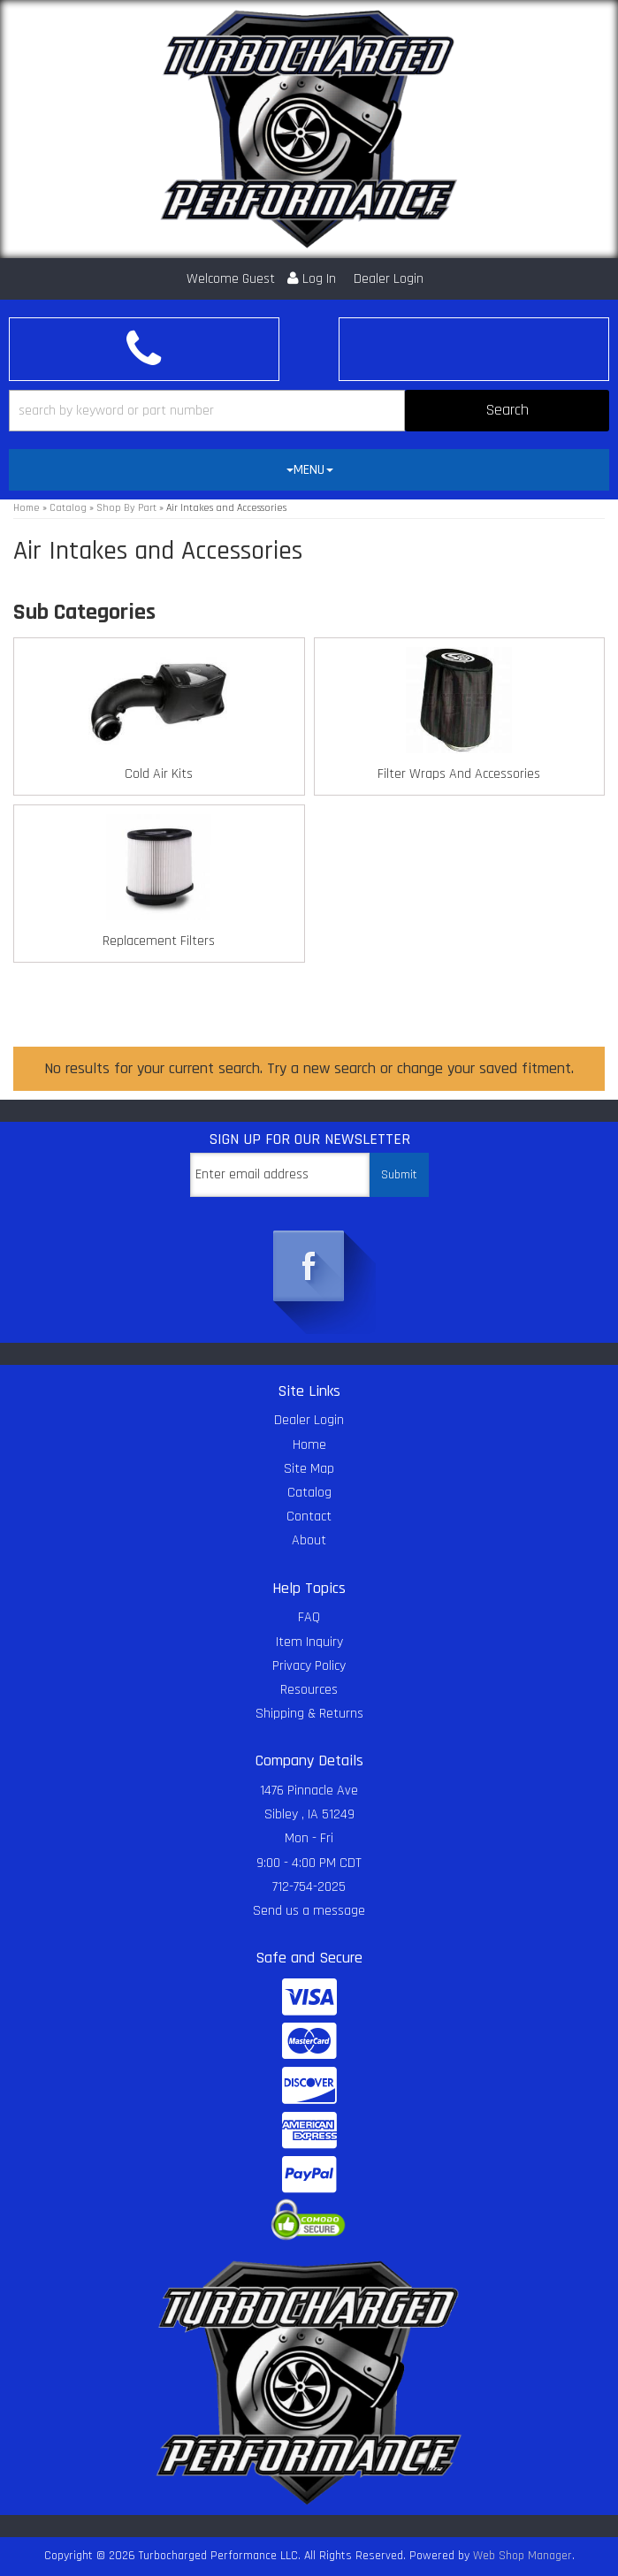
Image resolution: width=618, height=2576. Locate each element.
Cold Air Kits (159, 774)
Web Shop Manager (522, 2556)
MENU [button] (309, 470)
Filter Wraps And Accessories (459, 774)
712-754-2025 (309, 1887)
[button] (309, 410)
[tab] (309, 470)
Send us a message (309, 1911)
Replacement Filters (159, 941)
